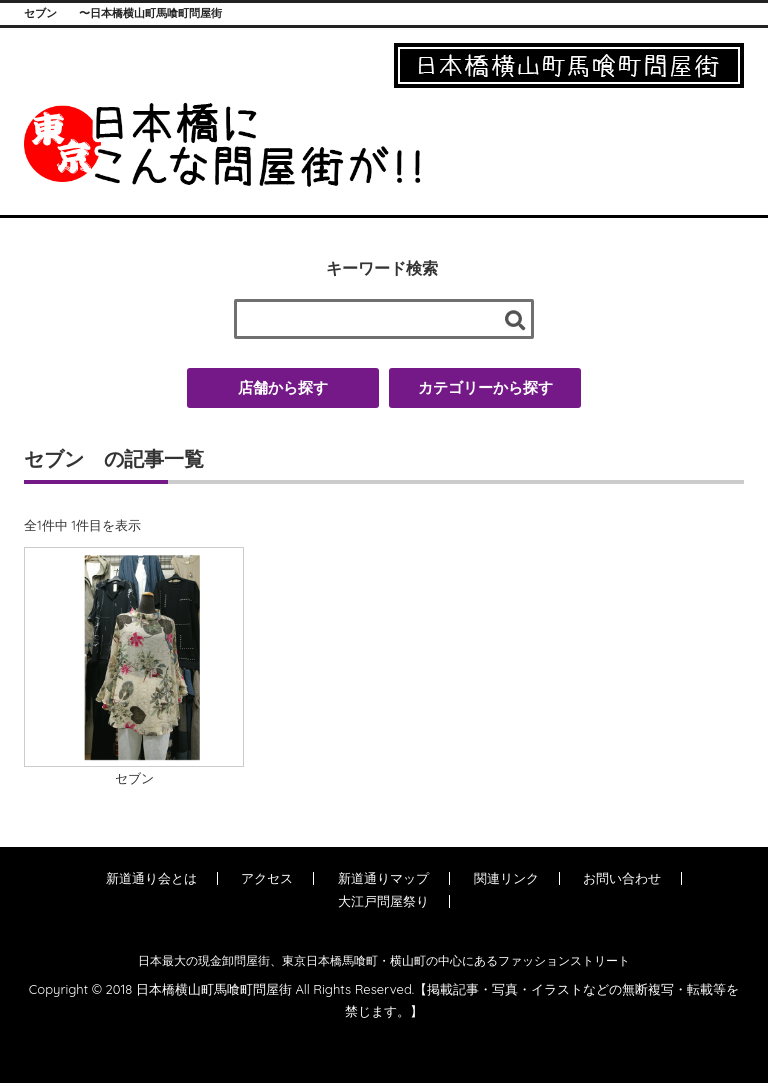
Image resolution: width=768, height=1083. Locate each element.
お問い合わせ (622, 878)
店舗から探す (283, 387)
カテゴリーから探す (485, 387)
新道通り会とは (151, 878)
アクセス (267, 878)
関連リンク (506, 878)
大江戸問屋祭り (383, 901)
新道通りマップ (383, 878)
